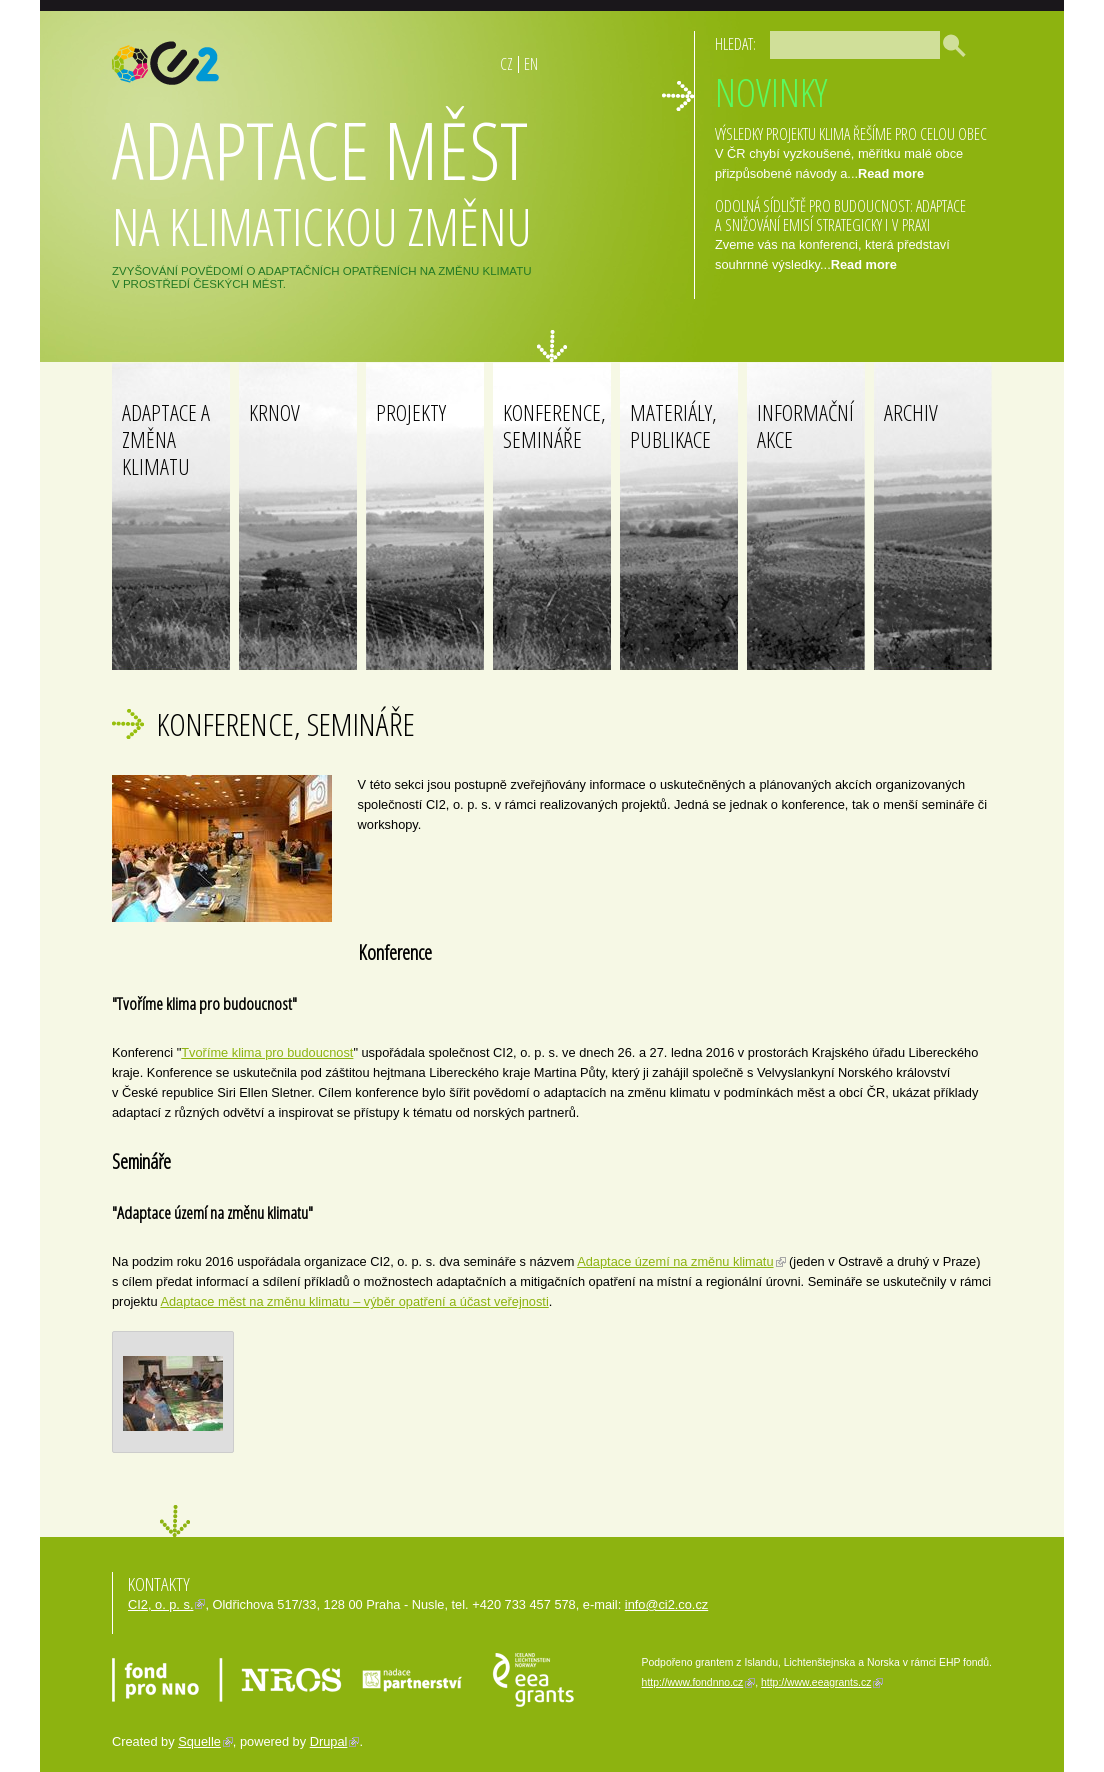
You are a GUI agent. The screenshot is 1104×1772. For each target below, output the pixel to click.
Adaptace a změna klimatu (166, 439)
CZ (506, 64)
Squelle (199, 1741)
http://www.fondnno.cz (693, 1682)
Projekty (411, 412)
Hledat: (735, 44)
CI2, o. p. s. (160, 1604)
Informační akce (805, 426)
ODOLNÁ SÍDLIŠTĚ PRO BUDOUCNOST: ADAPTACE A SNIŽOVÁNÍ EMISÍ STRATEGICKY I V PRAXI (840, 215)
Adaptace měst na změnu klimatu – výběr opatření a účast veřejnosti (354, 1301)
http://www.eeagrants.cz (816, 1682)
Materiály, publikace (673, 426)
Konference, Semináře (554, 426)
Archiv (911, 412)
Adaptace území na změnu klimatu (675, 1261)
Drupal (329, 1741)
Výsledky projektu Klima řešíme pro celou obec (851, 134)
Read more (891, 173)
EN (531, 64)
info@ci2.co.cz (666, 1604)
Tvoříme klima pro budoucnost (267, 1052)
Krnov (274, 412)
